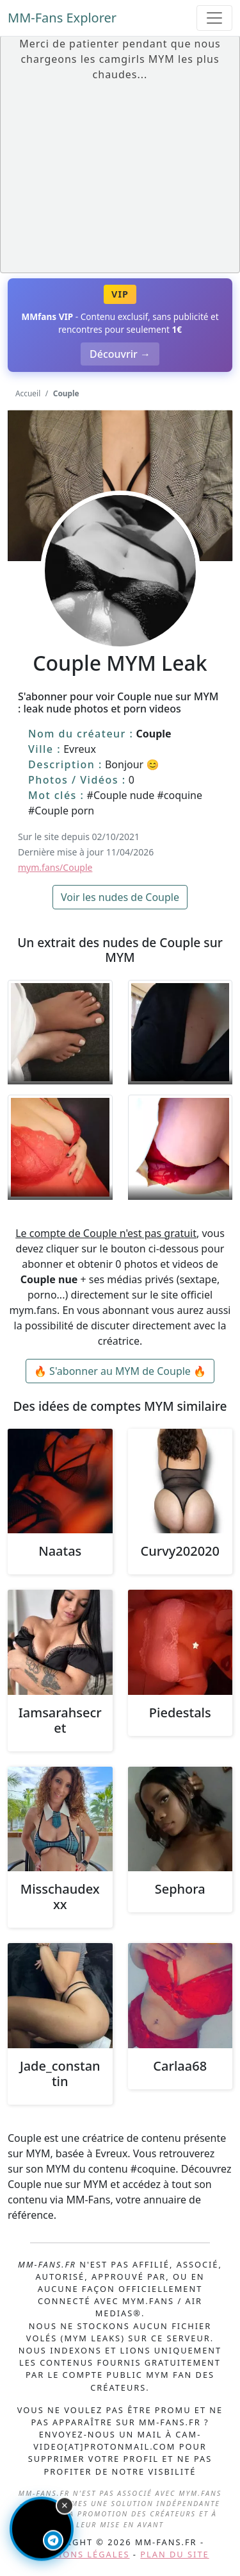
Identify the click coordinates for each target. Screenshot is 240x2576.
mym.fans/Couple (55, 867)
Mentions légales (80, 2554)
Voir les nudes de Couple (120, 897)
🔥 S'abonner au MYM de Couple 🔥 (120, 1371)
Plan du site (174, 2554)
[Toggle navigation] (214, 18)
